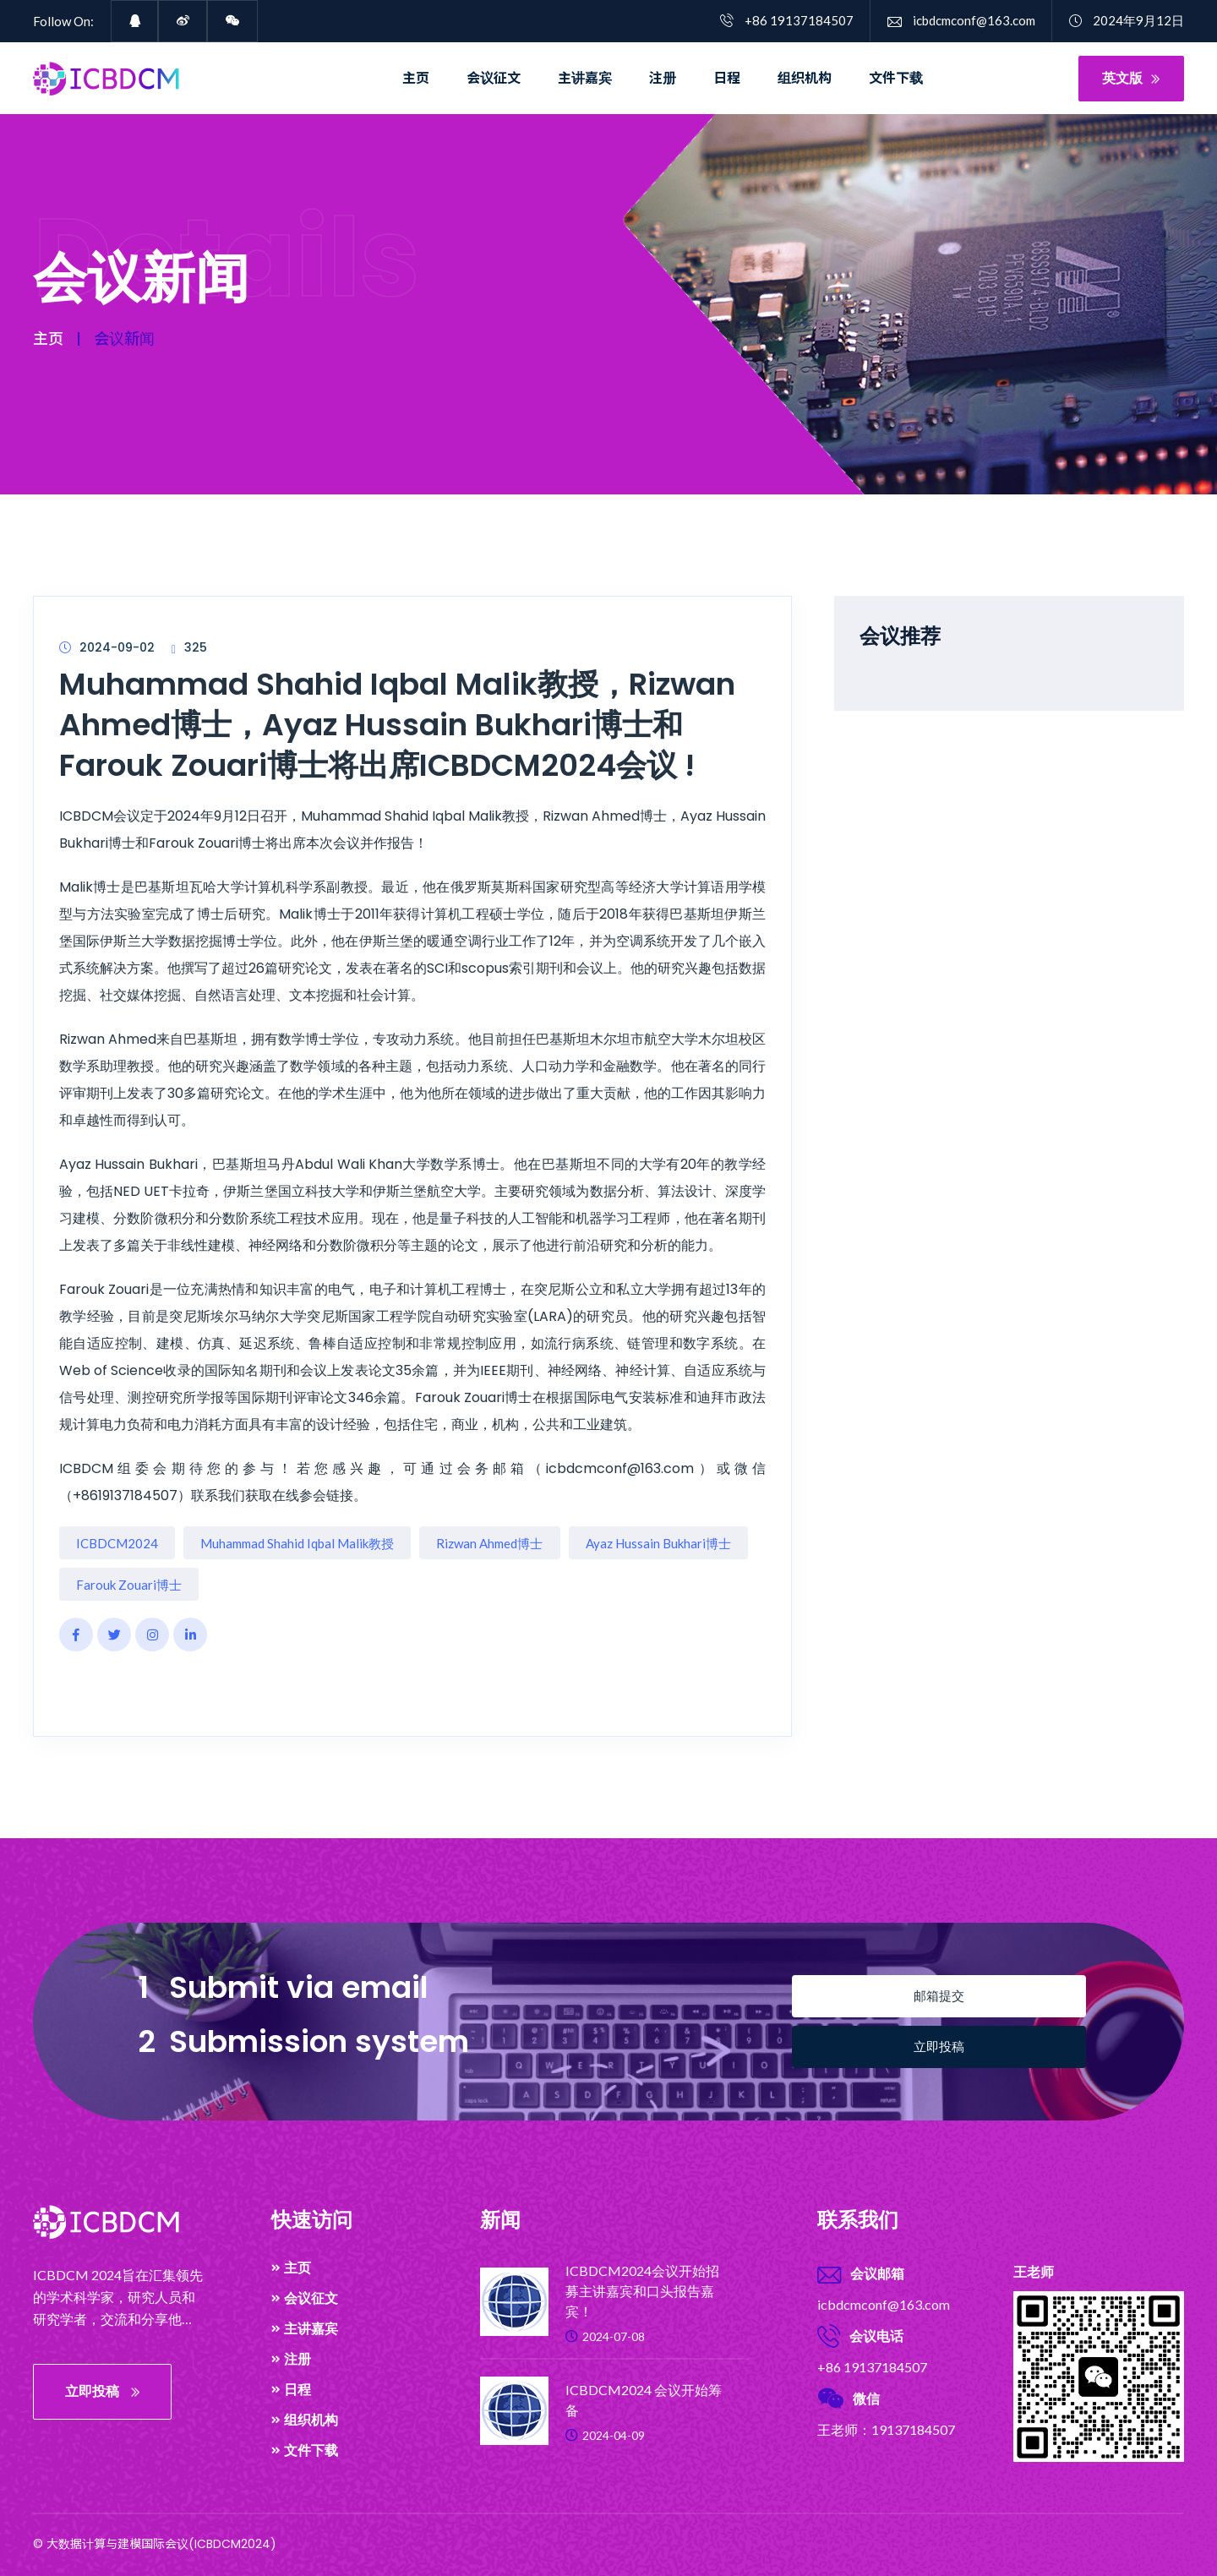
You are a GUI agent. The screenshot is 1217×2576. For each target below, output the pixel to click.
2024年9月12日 (1126, 20)
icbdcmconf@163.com (961, 20)
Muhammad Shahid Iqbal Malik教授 (297, 1543)
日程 (726, 78)
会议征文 (494, 78)
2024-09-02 (107, 647)
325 (189, 647)
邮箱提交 (939, 1996)
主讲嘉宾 (585, 78)
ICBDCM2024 (117, 1543)
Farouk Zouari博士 (129, 1584)
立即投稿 (939, 2046)
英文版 (1131, 78)
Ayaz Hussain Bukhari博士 (658, 1543)
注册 (662, 78)
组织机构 (805, 78)
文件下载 (896, 78)
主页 (415, 78)
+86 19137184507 (787, 20)
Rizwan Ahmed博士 (489, 1543)
